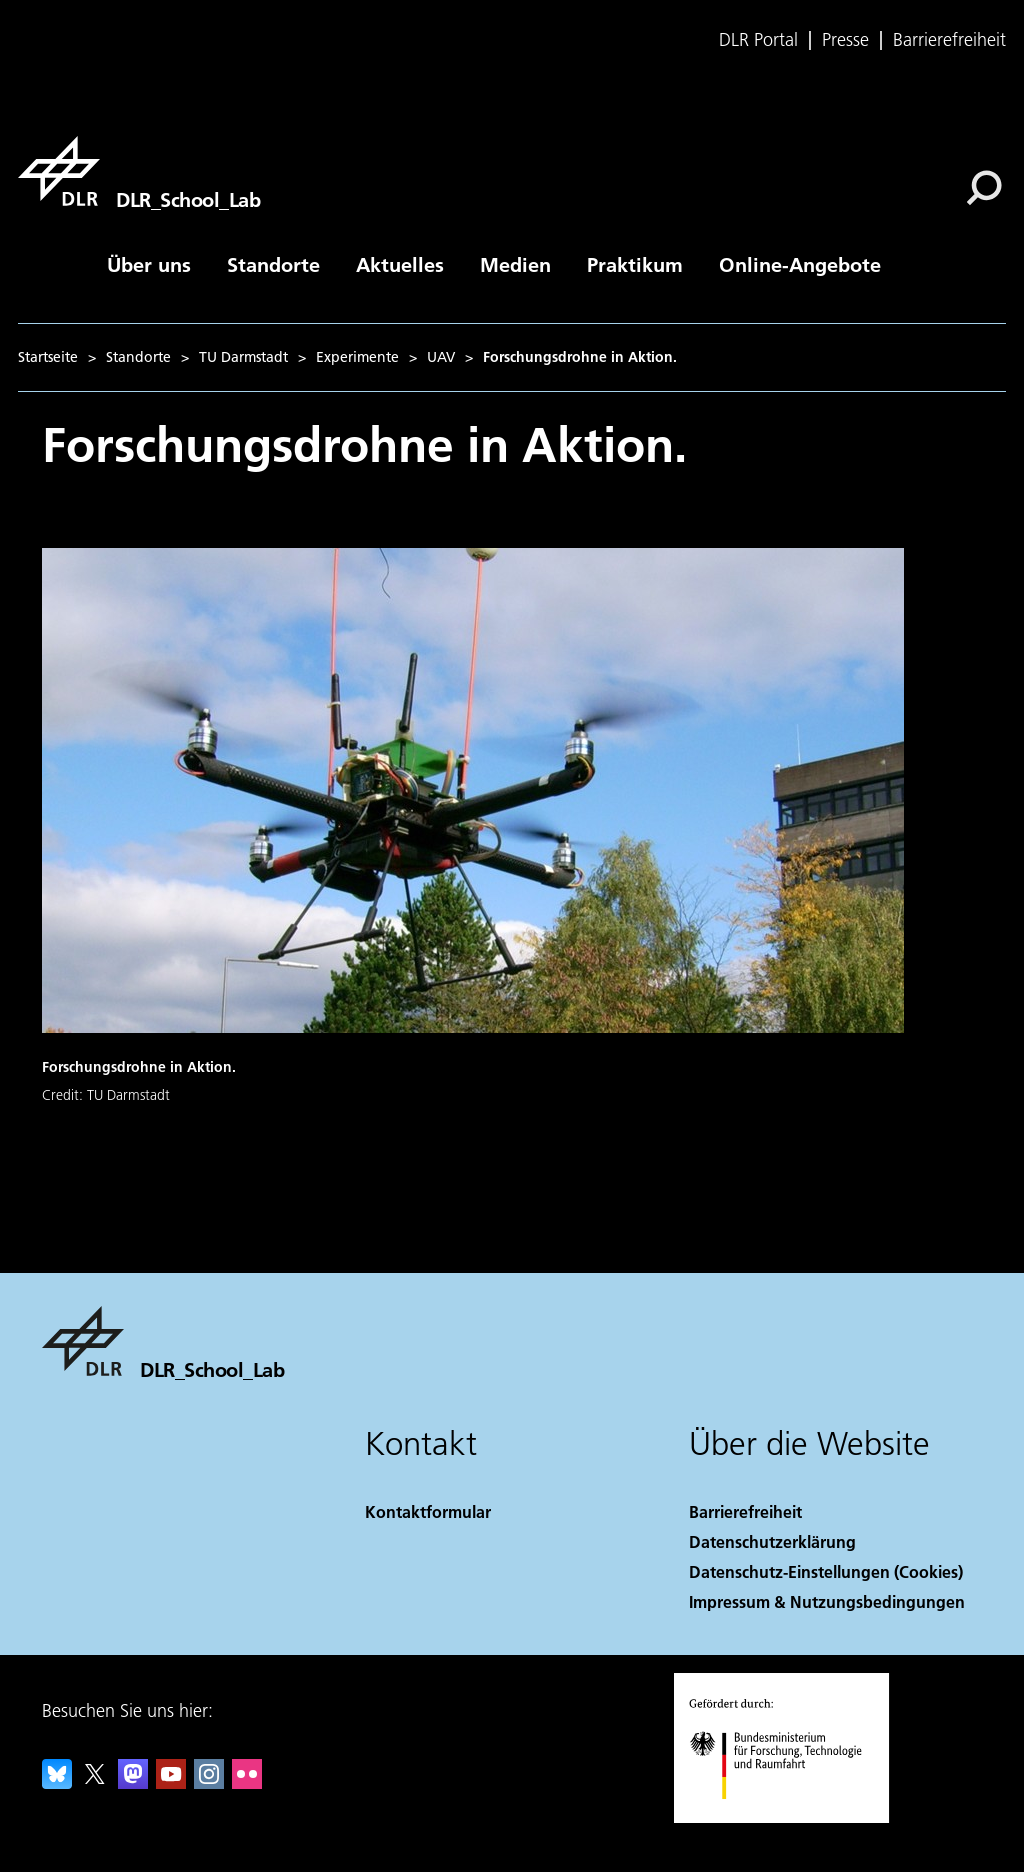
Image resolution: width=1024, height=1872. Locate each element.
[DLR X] (95, 1782)
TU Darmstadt (243, 357)
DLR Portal (758, 40)
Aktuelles (400, 264)
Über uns (149, 264)
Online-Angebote (800, 264)
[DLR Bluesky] (57, 1782)
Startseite (48, 357)
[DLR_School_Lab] (139, 171)
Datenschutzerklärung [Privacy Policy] (772, 1541)
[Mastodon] (133, 1782)
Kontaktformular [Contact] (428, 1511)
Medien (515, 264)
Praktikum (635, 264)
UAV (441, 357)
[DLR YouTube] (171, 1782)
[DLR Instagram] (209, 1782)
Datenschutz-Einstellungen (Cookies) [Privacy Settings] (826, 1571)
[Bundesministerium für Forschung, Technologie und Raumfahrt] (786, 1816)
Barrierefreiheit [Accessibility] (745, 1511)
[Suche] (984, 188)
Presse (845, 40)
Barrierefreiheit (949, 40)
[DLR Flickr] (247, 1782)
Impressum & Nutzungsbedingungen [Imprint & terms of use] (827, 1601)
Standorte (273, 264)
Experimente (357, 357)
